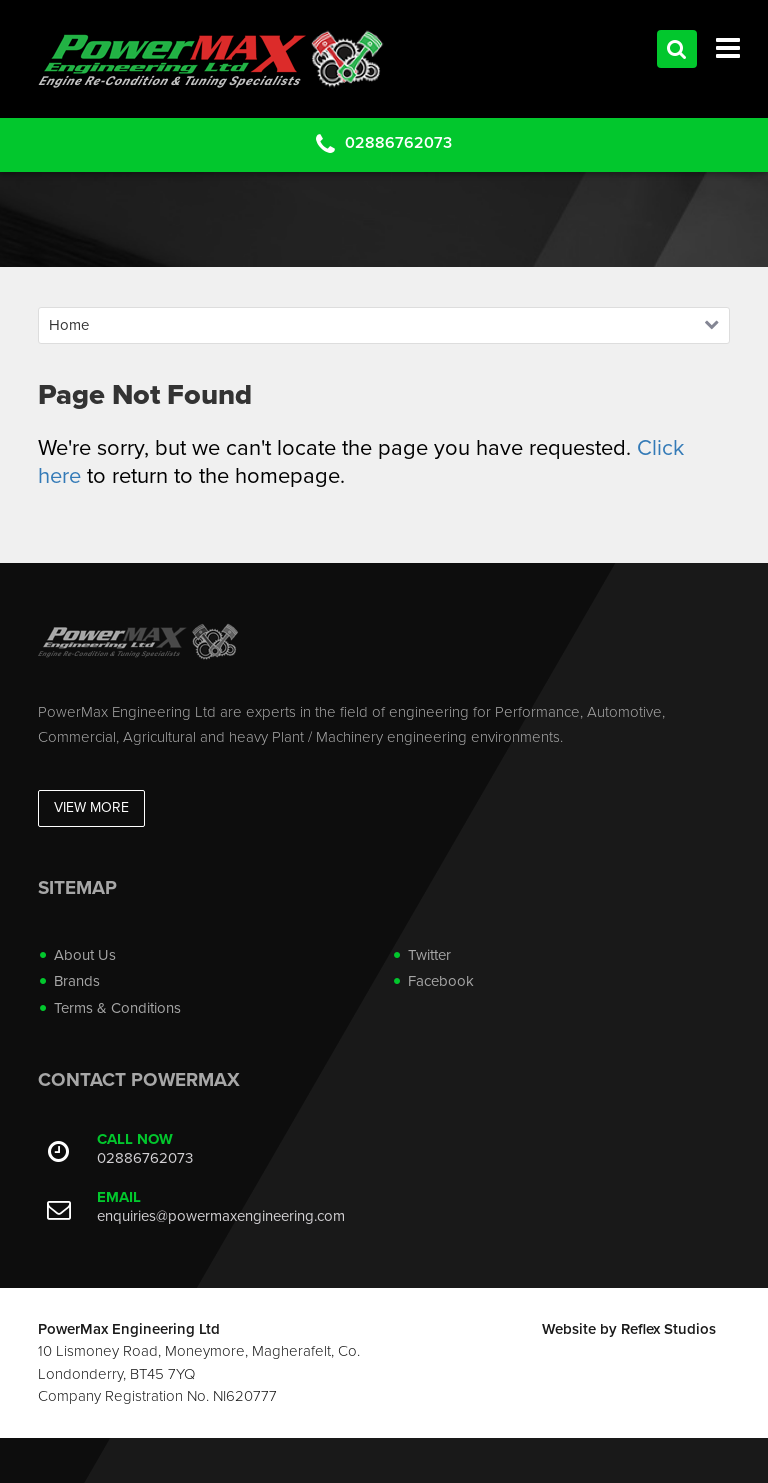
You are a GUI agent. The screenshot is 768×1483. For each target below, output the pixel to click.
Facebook (441, 981)
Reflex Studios (668, 1329)
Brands (77, 981)
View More (91, 807)
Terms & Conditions (117, 1008)
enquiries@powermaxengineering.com (221, 1216)
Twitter (429, 955)
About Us (85, 955)
